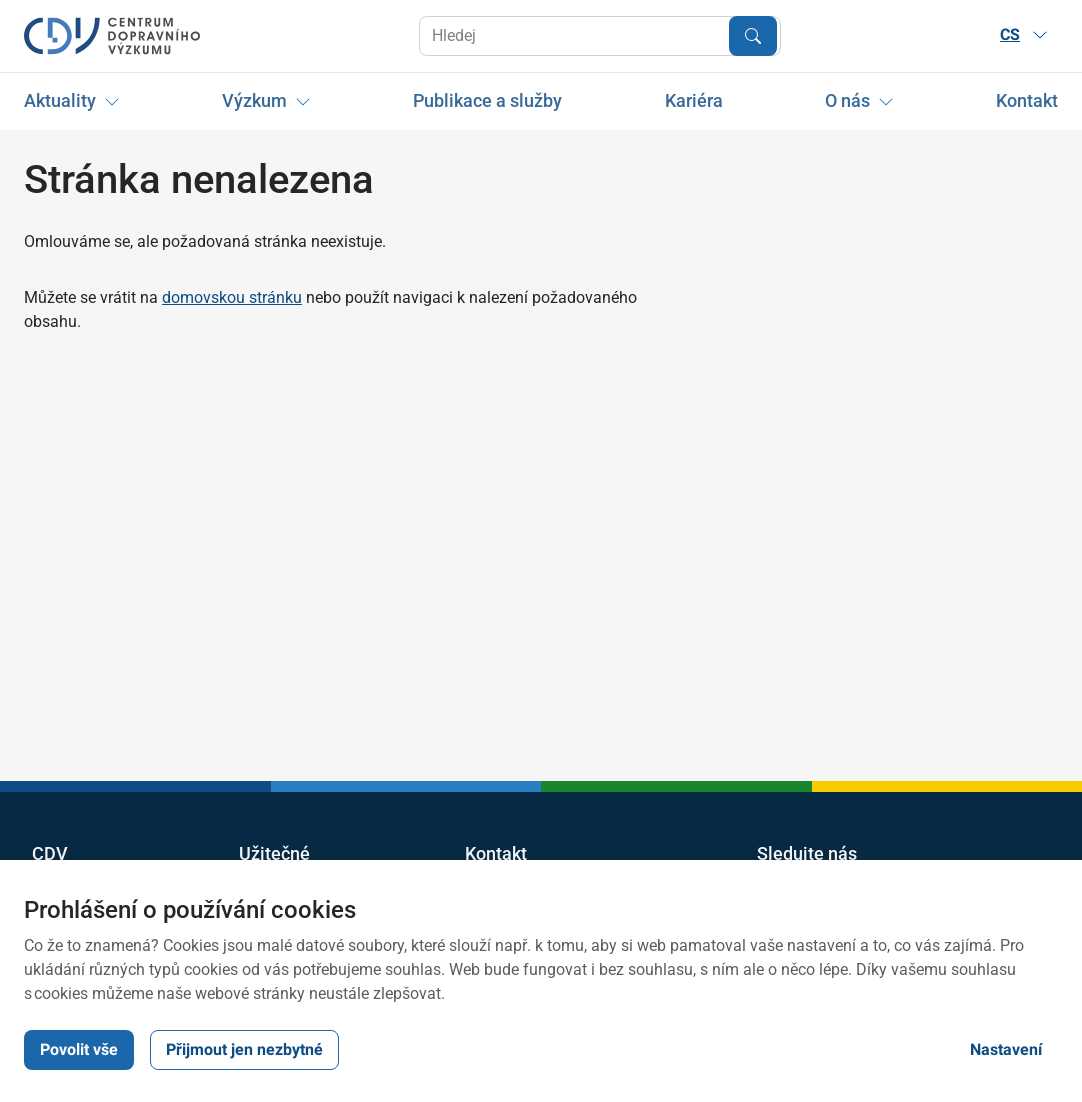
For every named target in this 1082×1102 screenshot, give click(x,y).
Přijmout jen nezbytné (244, 1049)
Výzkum (254, 100)
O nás (847, 100)
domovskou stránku (232, 297)
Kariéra (694, 100)
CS (1024, 34)
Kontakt (1027, 100)
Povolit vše (79, 1049)
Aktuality (60, 100)
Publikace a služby (487, 100)
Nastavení (1006, 1049)
